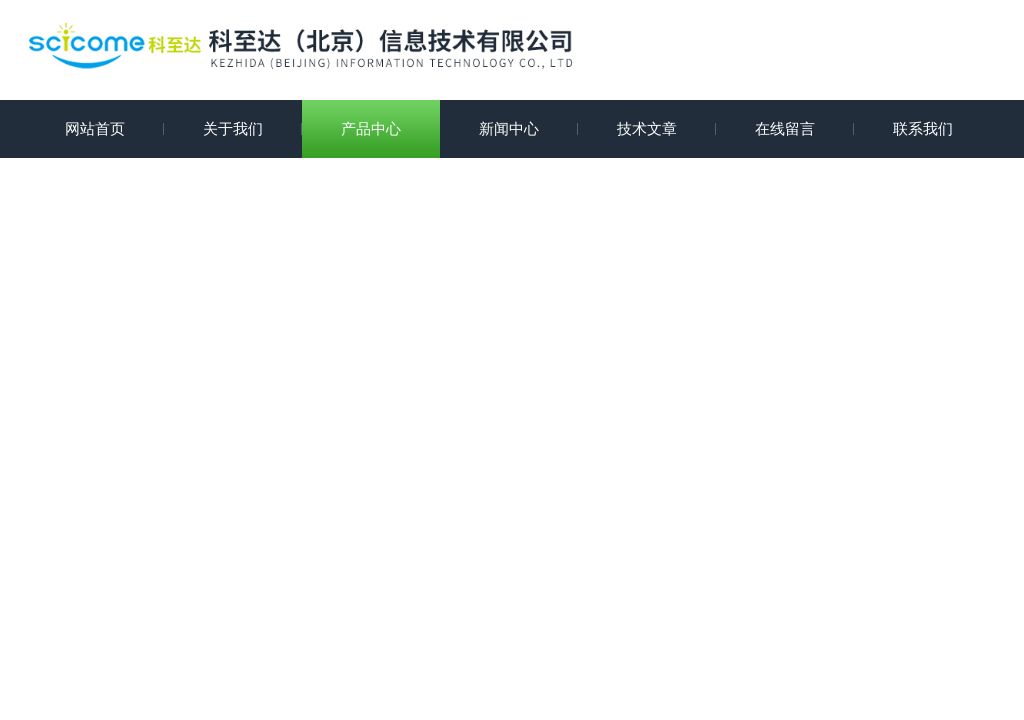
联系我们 (923, 128)
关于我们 (233, 128)
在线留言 (785, 128)
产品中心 (371, 128)
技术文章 (647, 128)
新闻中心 (509, 128)
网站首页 (95, 128)
